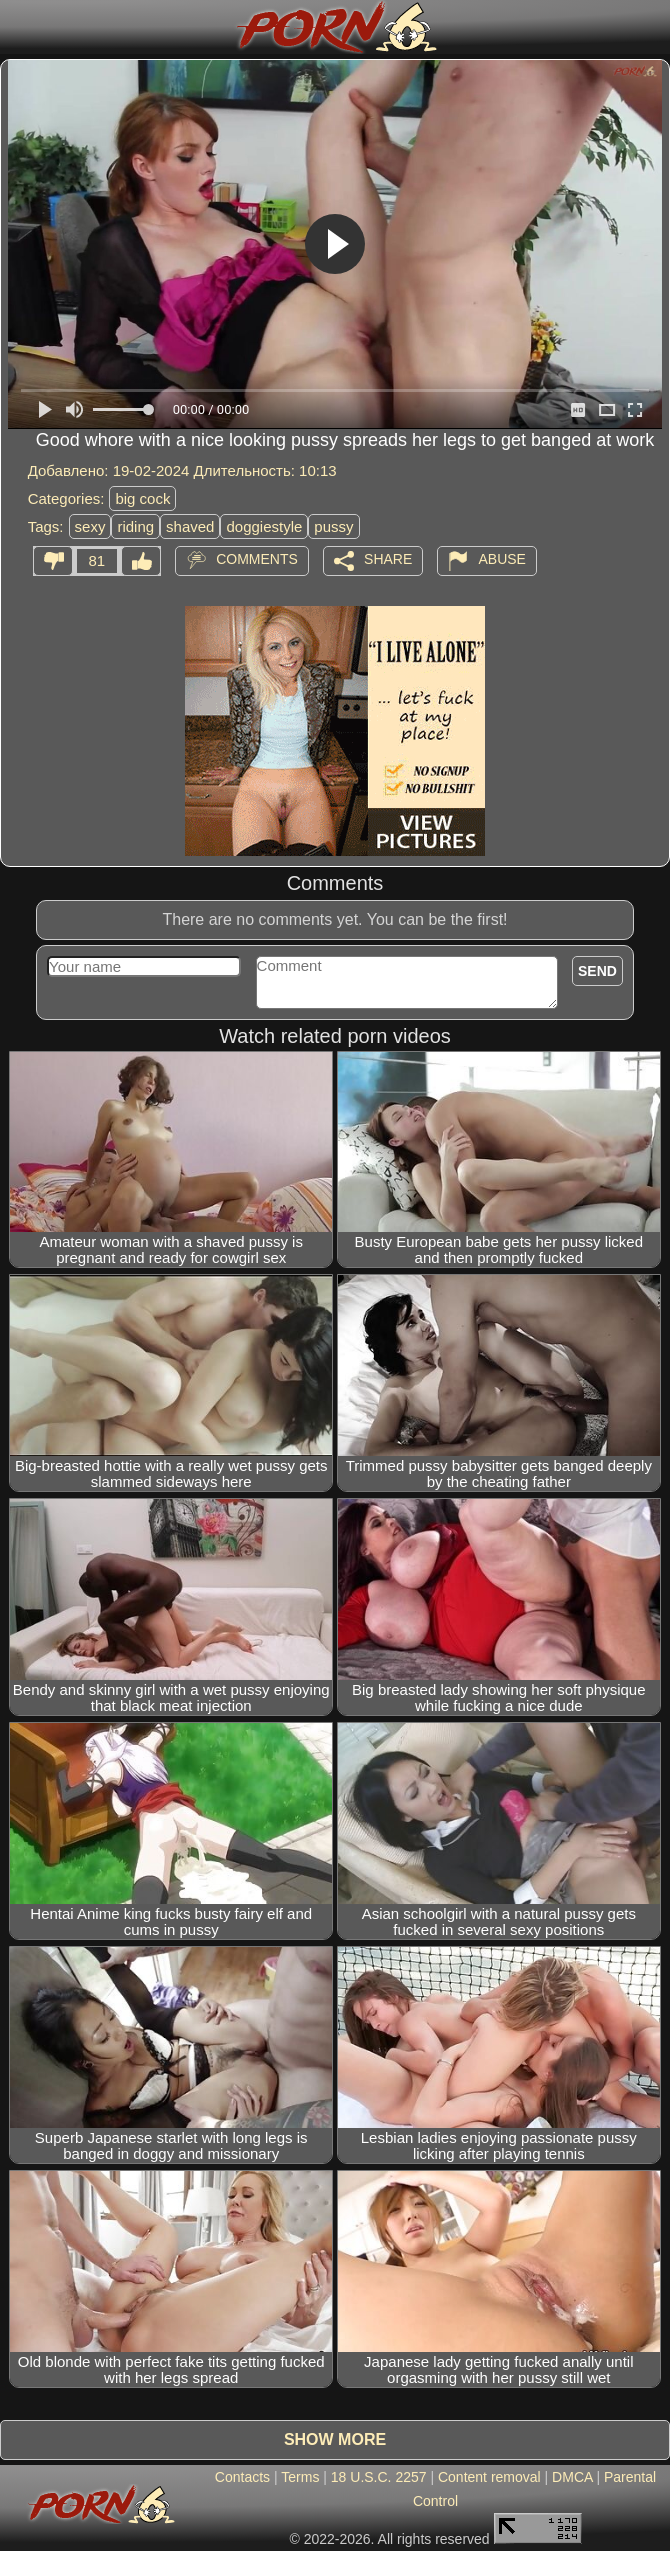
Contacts (242, 2477)
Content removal (489, 2477)
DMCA (572, 2477)
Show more (335, 2439)
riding (135, 526)
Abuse (501, 559)
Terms (300, 2477)
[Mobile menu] (18, 27)
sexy (90, 526)
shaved (190, 526)
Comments (257, 559)
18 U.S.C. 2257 (379, 2477)
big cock (142, 498)
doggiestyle (264, 526)
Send (597, 971)
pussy (333, 526)
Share (388, 559)
